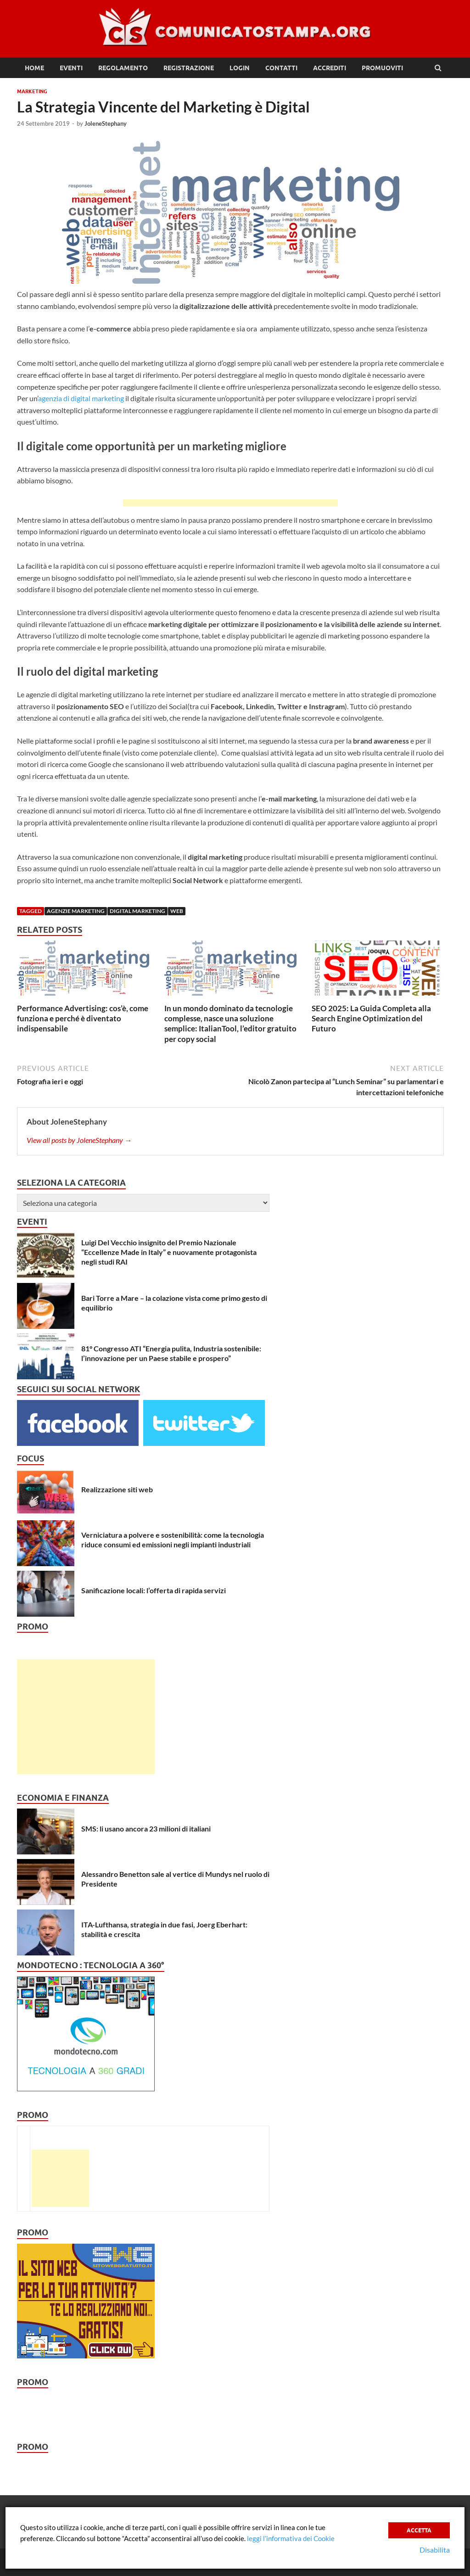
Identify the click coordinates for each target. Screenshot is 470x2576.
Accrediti (329, 68)
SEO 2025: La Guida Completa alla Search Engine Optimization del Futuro (371, 1018)
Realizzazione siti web (117, 1489)
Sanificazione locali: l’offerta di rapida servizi (153, 1590)
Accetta (419, 2530)
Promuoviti (382, 68)
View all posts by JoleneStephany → (79, 1140)
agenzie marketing (76, 910)
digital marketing (137, 910)
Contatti (281, 68)
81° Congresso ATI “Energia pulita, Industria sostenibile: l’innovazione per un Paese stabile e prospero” (171, 1353)
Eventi (71, 68)
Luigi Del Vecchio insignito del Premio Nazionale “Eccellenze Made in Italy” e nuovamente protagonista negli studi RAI (169, 1252)
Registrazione (188, 68)
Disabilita (435, 2549)
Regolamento (123, 68)
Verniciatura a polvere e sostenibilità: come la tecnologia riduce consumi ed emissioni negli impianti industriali (172, 1539)
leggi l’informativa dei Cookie (291, 2538)
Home (34, 68)
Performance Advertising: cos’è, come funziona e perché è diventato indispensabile (82, 1018)
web (176, 910)
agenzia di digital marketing (81, 398)
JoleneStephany (105, 123)
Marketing (32, 91)
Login (239, 68)
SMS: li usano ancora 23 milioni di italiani (146, 1828)
